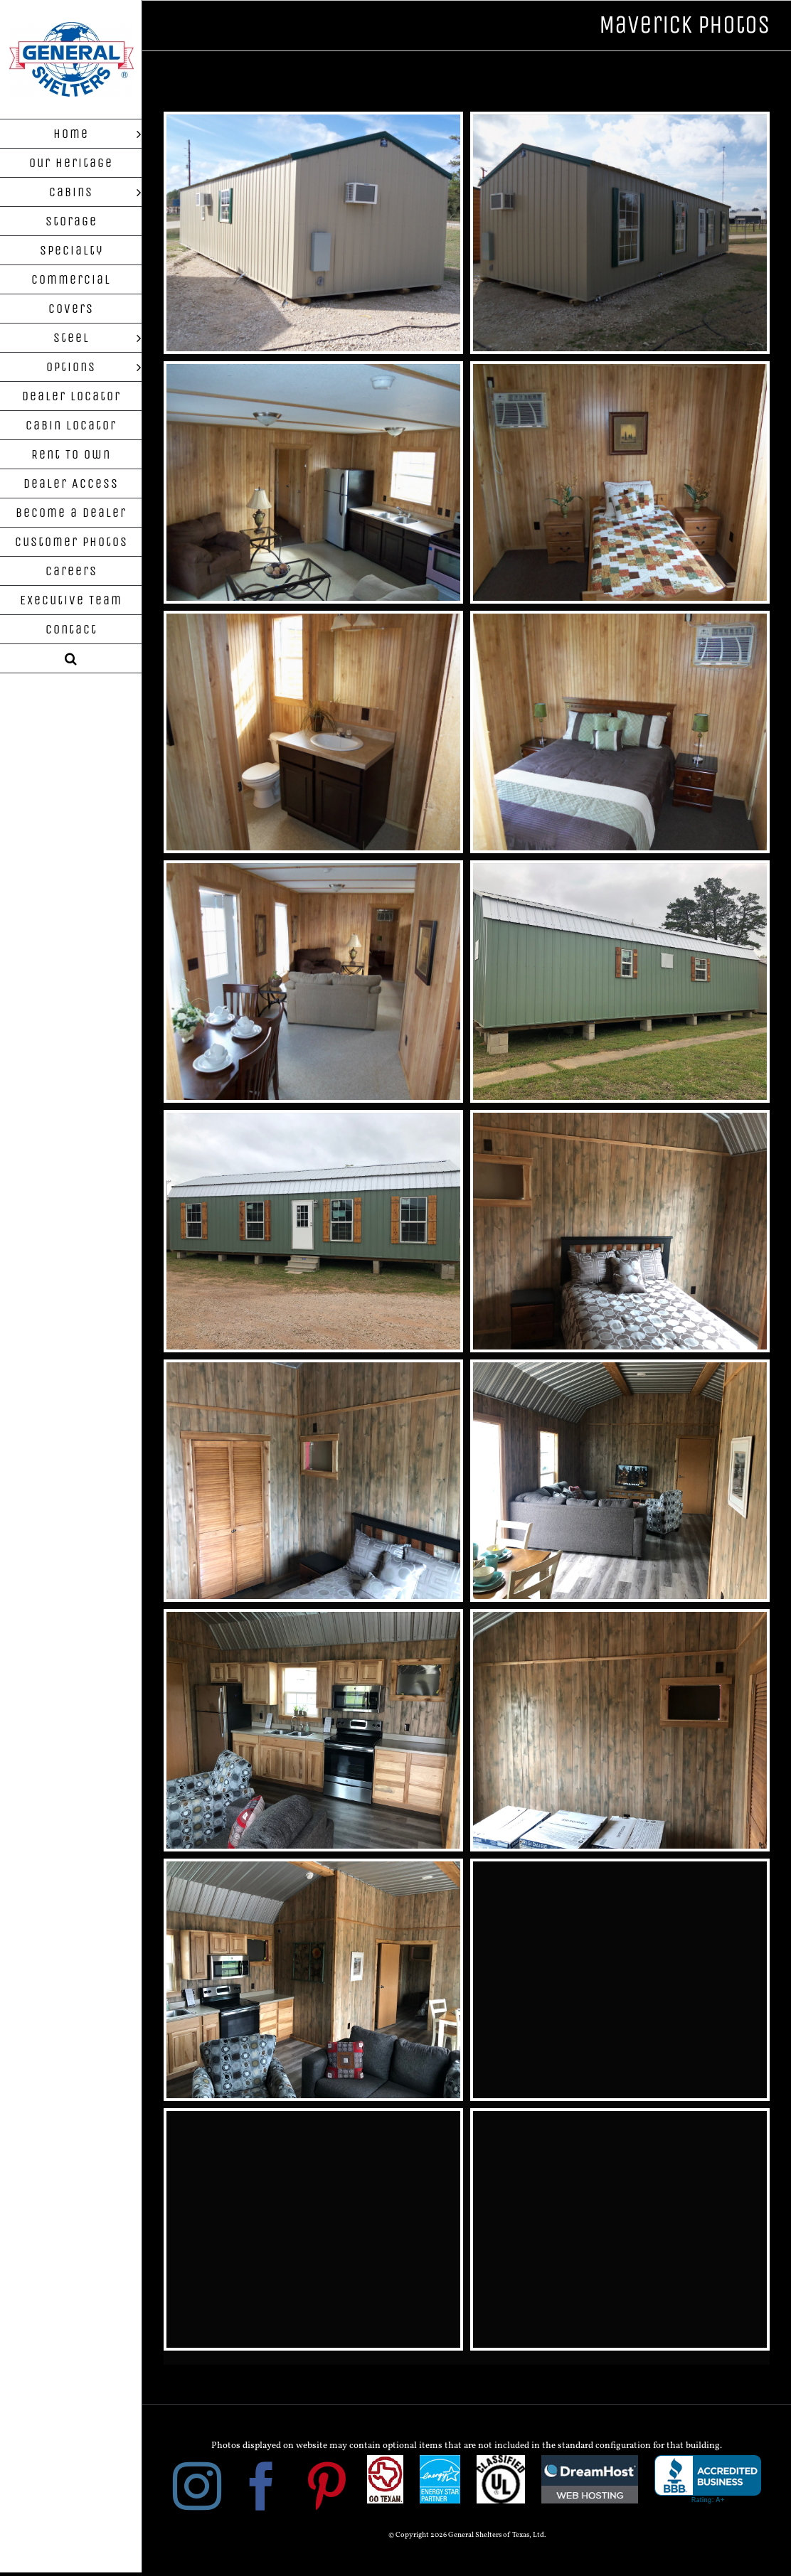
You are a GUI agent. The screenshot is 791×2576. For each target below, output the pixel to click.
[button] (71, 658)
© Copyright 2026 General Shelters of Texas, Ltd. (467, 2535)
